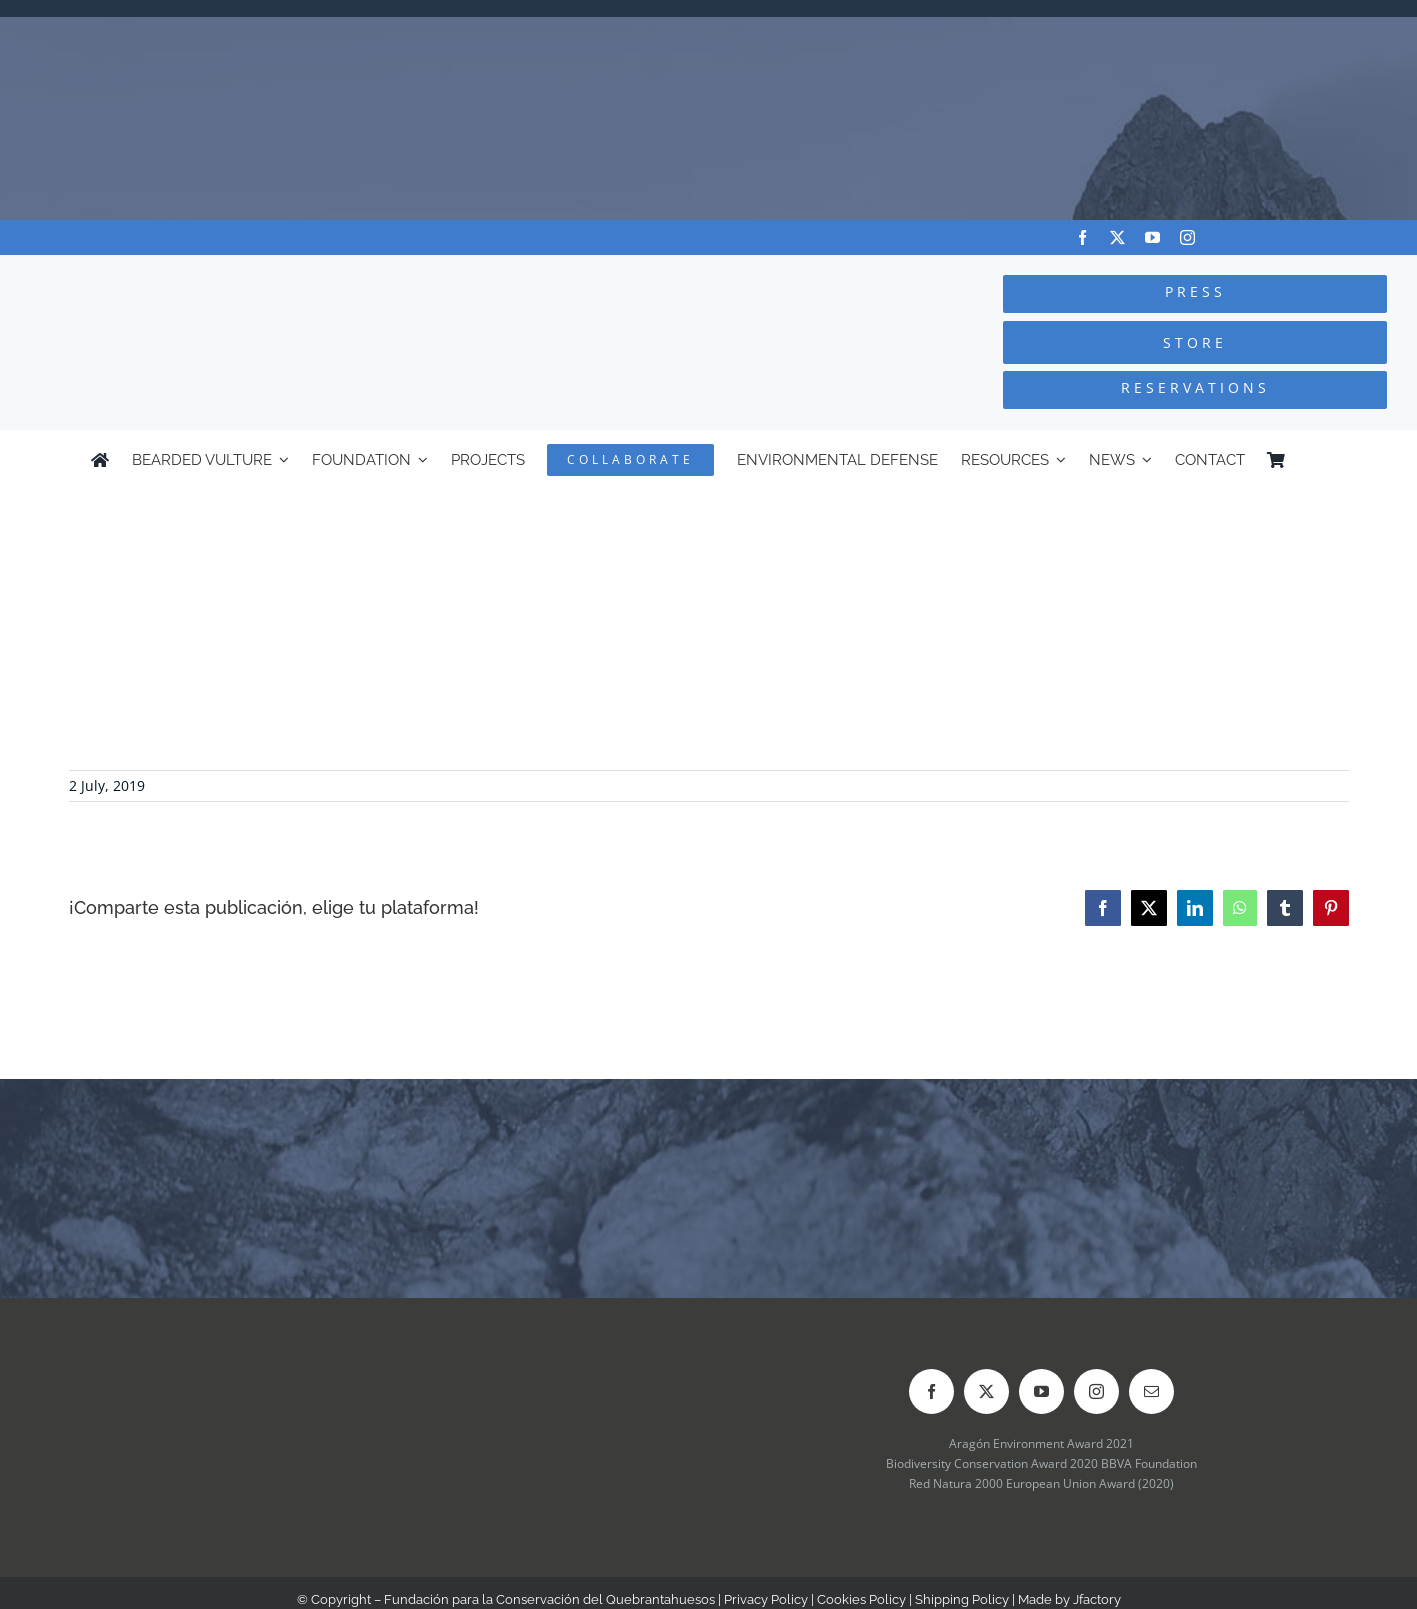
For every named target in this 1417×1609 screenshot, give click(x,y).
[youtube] (1152, 237)
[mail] (1151, 1391)
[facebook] (1082, 237)
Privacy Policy (766, 1599)
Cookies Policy (861, 1599)
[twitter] (1117, 237)
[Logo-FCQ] (266, 273)
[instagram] (1187, 237)
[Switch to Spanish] (1317, 460)
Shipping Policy (962, 1599)
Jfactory (1097, 1599)
